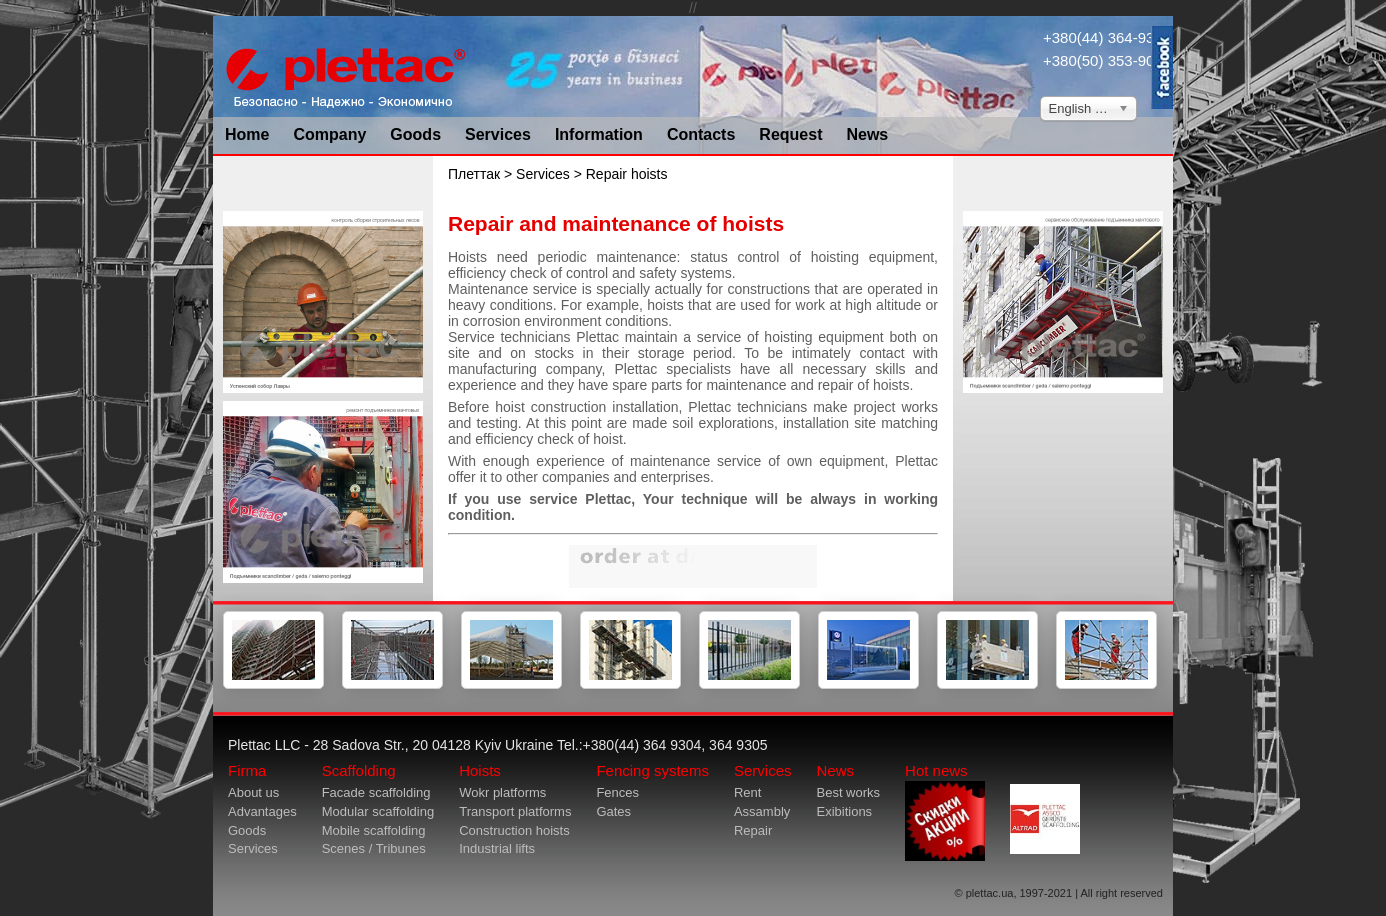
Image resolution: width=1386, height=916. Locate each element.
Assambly (762, 811)
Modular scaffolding (378, 811)
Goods (415, 134)
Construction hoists (514, 830)
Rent (747, 792)
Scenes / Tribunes (374, 848)
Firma (247, 770)
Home (247, 134)
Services (498, 134)
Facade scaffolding (376, 792)
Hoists (480, 770)
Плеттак (474, 174)
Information (599, 134)
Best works (848, 792)
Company (329, 134)
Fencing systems (652, 770)
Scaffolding (359, 770)
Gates (613, 811)
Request (790, 134)
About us (253, 792)
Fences (617, 792)
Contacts (701, 134)
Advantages (262, 811)
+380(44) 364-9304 (1107, 37)
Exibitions (844, 811)
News (867, 134)
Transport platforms (515, 811)
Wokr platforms (502, 792)
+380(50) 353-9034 (1107, 60)
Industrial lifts (497, 848)
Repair (753, 830)
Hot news (945, 811)
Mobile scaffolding (374, 830)
